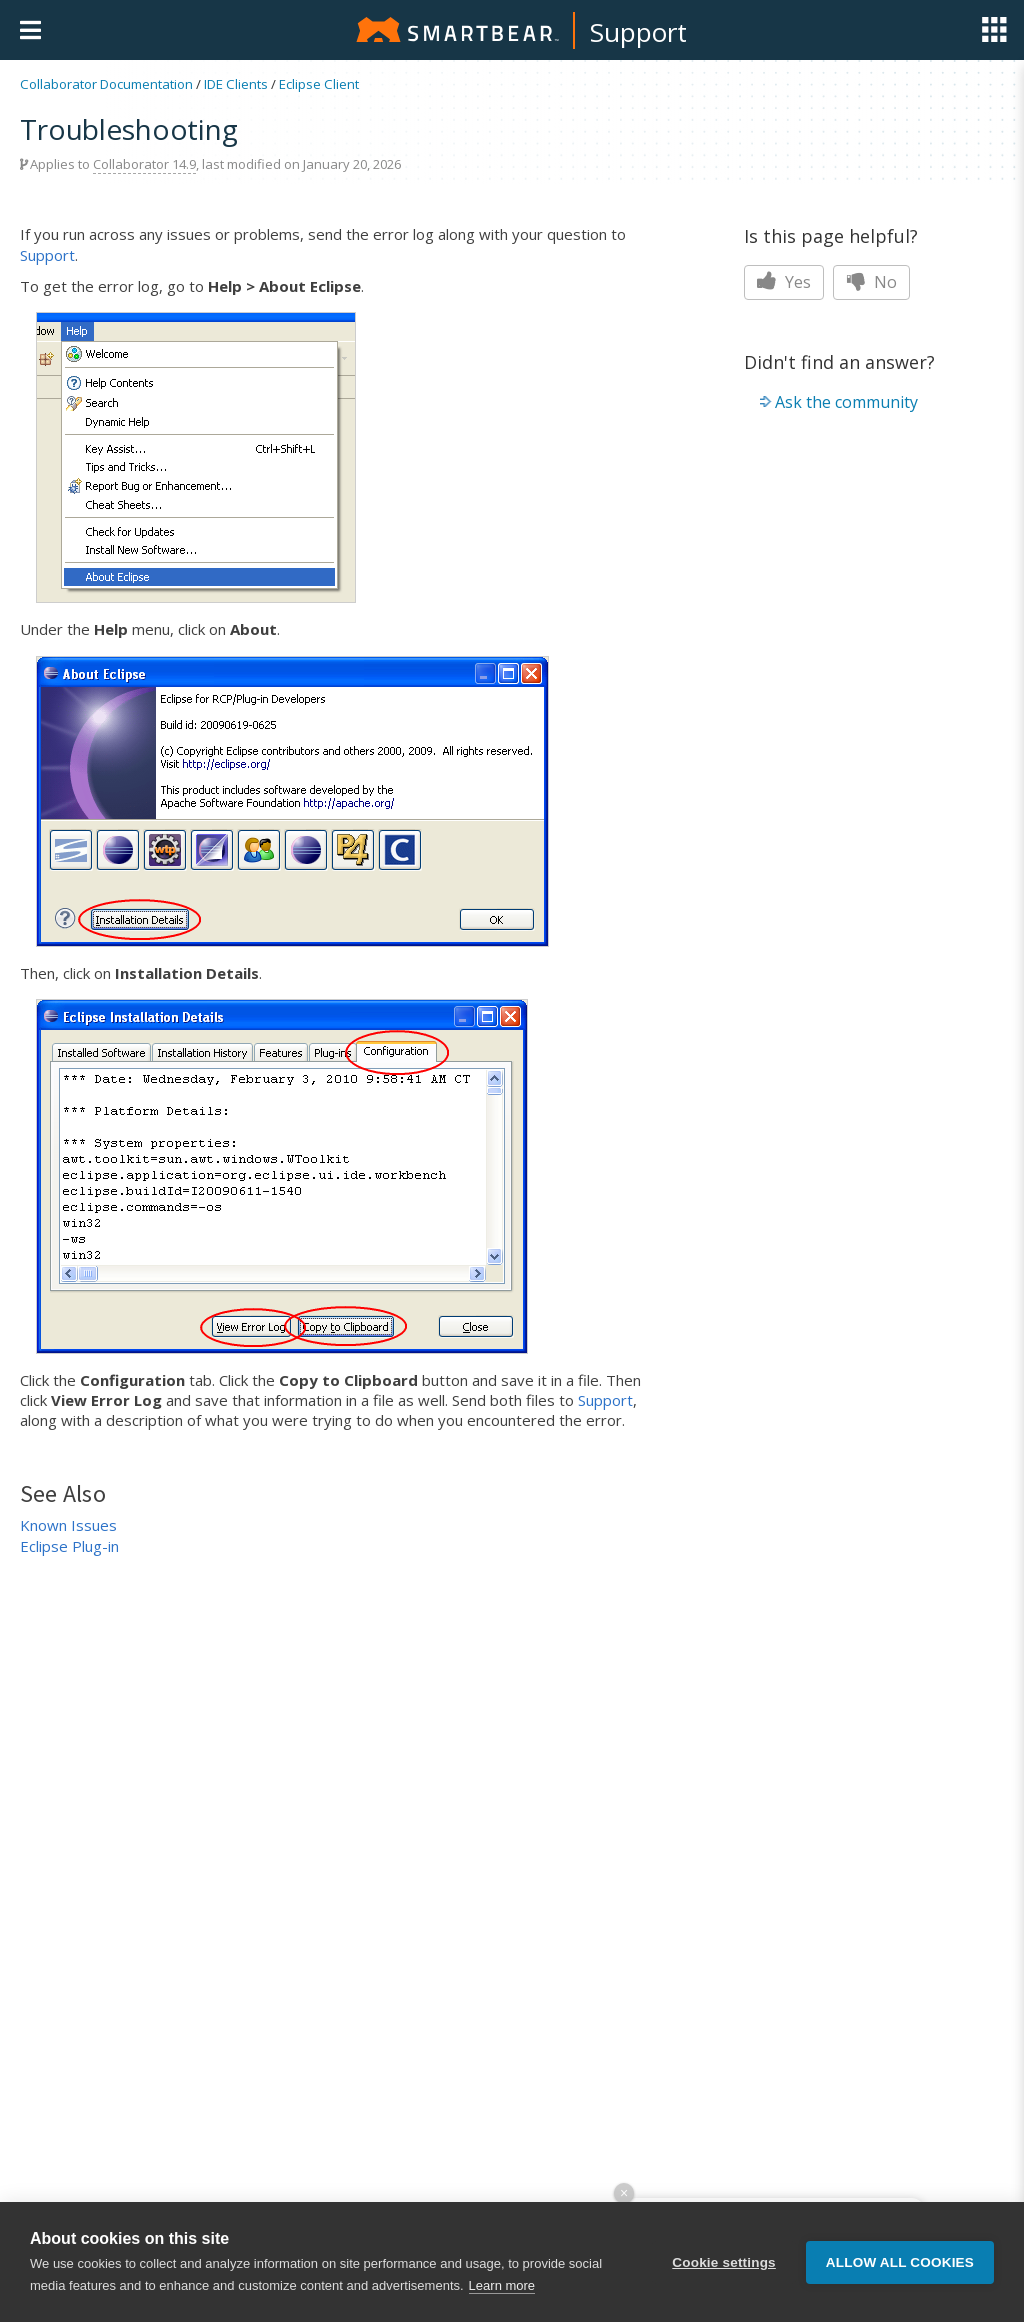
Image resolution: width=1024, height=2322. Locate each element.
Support (638, 32)
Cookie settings (724, 2262)
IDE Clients (236, 84)
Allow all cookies (900, 2262)
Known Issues (68, 1525)
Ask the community (846, 402)
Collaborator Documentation (106, 84)
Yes (784, 282)
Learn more (502, 2285)
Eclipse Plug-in (69, 1546)
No (871, 282)
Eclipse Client (319, 84)
